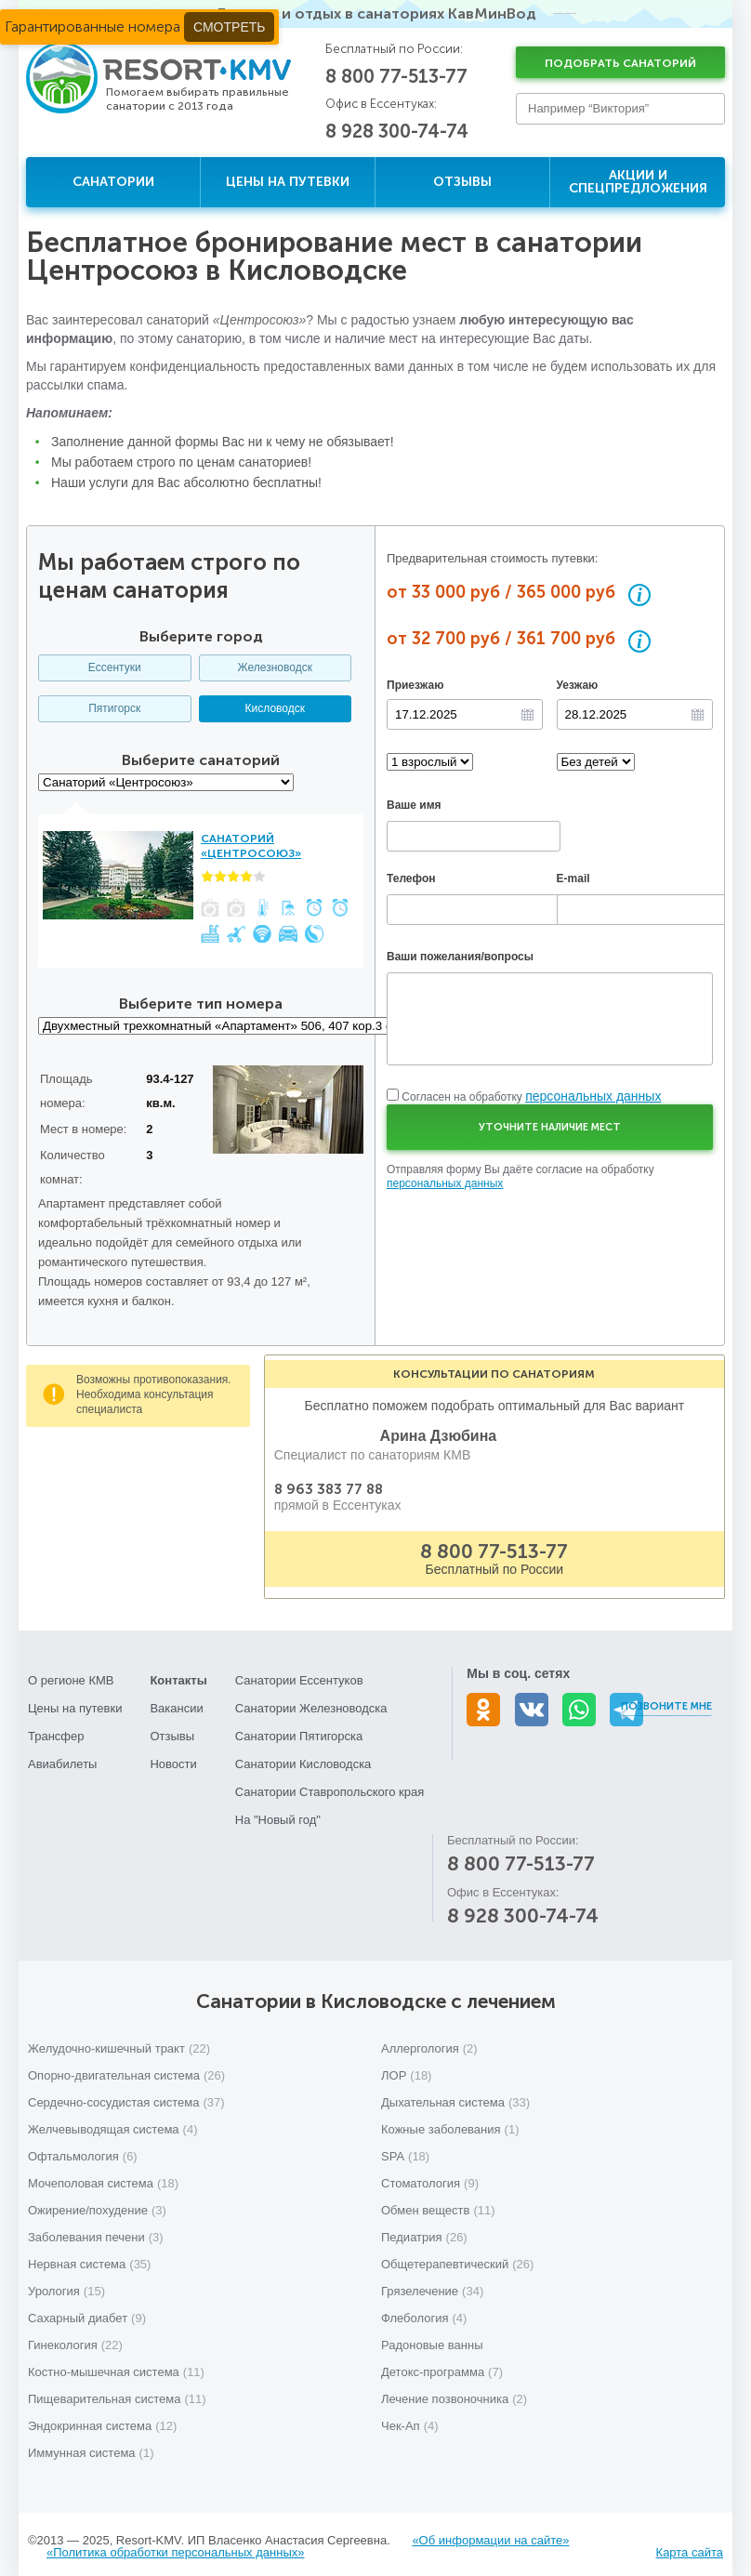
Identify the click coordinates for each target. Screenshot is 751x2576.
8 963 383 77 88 (328, 1494)
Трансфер (56, 1730)
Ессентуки (114, 667)
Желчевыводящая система (112, 2124)
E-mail (573, 878)
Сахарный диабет (87, 2312)
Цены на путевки (287, 182)
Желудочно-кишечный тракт (119, 2043)
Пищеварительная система (117, 2393)
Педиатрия (424, 2232)
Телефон (411, 878)
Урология (66, 2285)
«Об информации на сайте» (490, 2535)
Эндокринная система (102, 2420)
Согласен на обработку (531, 1096)
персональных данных (593, 1096)
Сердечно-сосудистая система (126, 2097)
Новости (173, 1758)
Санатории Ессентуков (299, 1675)
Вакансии (176, 1703)
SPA (405, 2151)
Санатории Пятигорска (299, 1730)
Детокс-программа (442, 2366)
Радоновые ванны (431, 2339)
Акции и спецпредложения (638, 181)
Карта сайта (689, 2547)
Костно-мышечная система (116, 2366)
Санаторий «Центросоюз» (251, 846)
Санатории (113, 182)
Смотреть (229, 27)
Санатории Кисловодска (303, 1758)
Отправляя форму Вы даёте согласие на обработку (520, 1177)
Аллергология (429, 2043)
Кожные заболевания (450, 2124)
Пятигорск (114, 708)
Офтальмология (83, 2151)
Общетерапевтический (457, 2259)
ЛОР (406, 2070)
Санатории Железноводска (311, 1703)
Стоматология (430, 2178)
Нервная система (89, 2259)
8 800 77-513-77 (396, 76)
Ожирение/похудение (97, 2205)
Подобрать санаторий (620, 63)
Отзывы (462, 182)
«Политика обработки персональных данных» (175, 2547)
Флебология (424, 2312)
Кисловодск (275, 708)
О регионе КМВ (71, 1675)
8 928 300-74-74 (396, 131)
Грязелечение (432, 2285)
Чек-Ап (410, 2420)
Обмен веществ (438, 2205)
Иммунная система (90, 2447)
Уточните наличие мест (550, 1127)
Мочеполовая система (103, 2178)
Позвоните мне (666, 1701)
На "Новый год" (278, 1814)
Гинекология (75, 2339)
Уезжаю (578, 685)
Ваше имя (414, 805)
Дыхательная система (455, 2097)
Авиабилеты (62, 1758)
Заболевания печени (96, 2232)
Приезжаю (415, 685)
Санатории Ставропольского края (329, 1786)
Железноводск (275, 667)
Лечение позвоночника (454, 2393)
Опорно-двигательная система (126, 2070)
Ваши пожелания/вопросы (460, 956)
